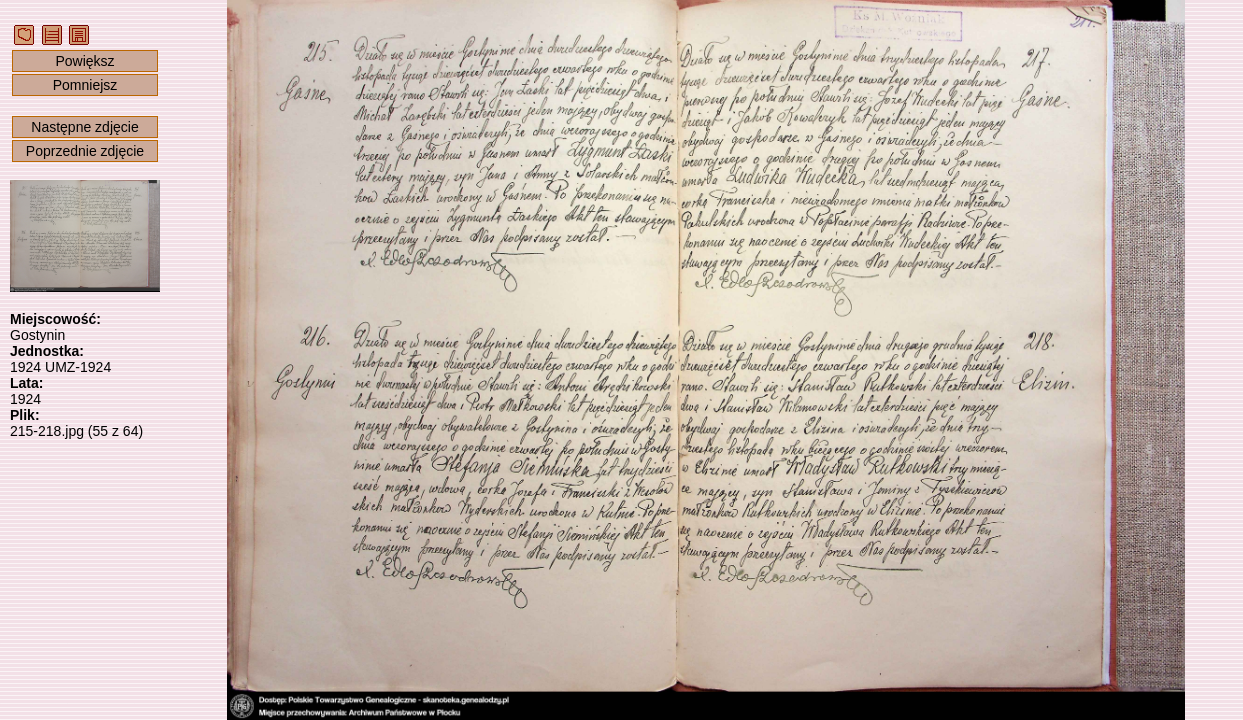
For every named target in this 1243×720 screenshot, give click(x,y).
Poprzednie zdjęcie (85, 151)
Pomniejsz (85, 85)
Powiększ (84, 61)
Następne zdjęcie (84, 127)
